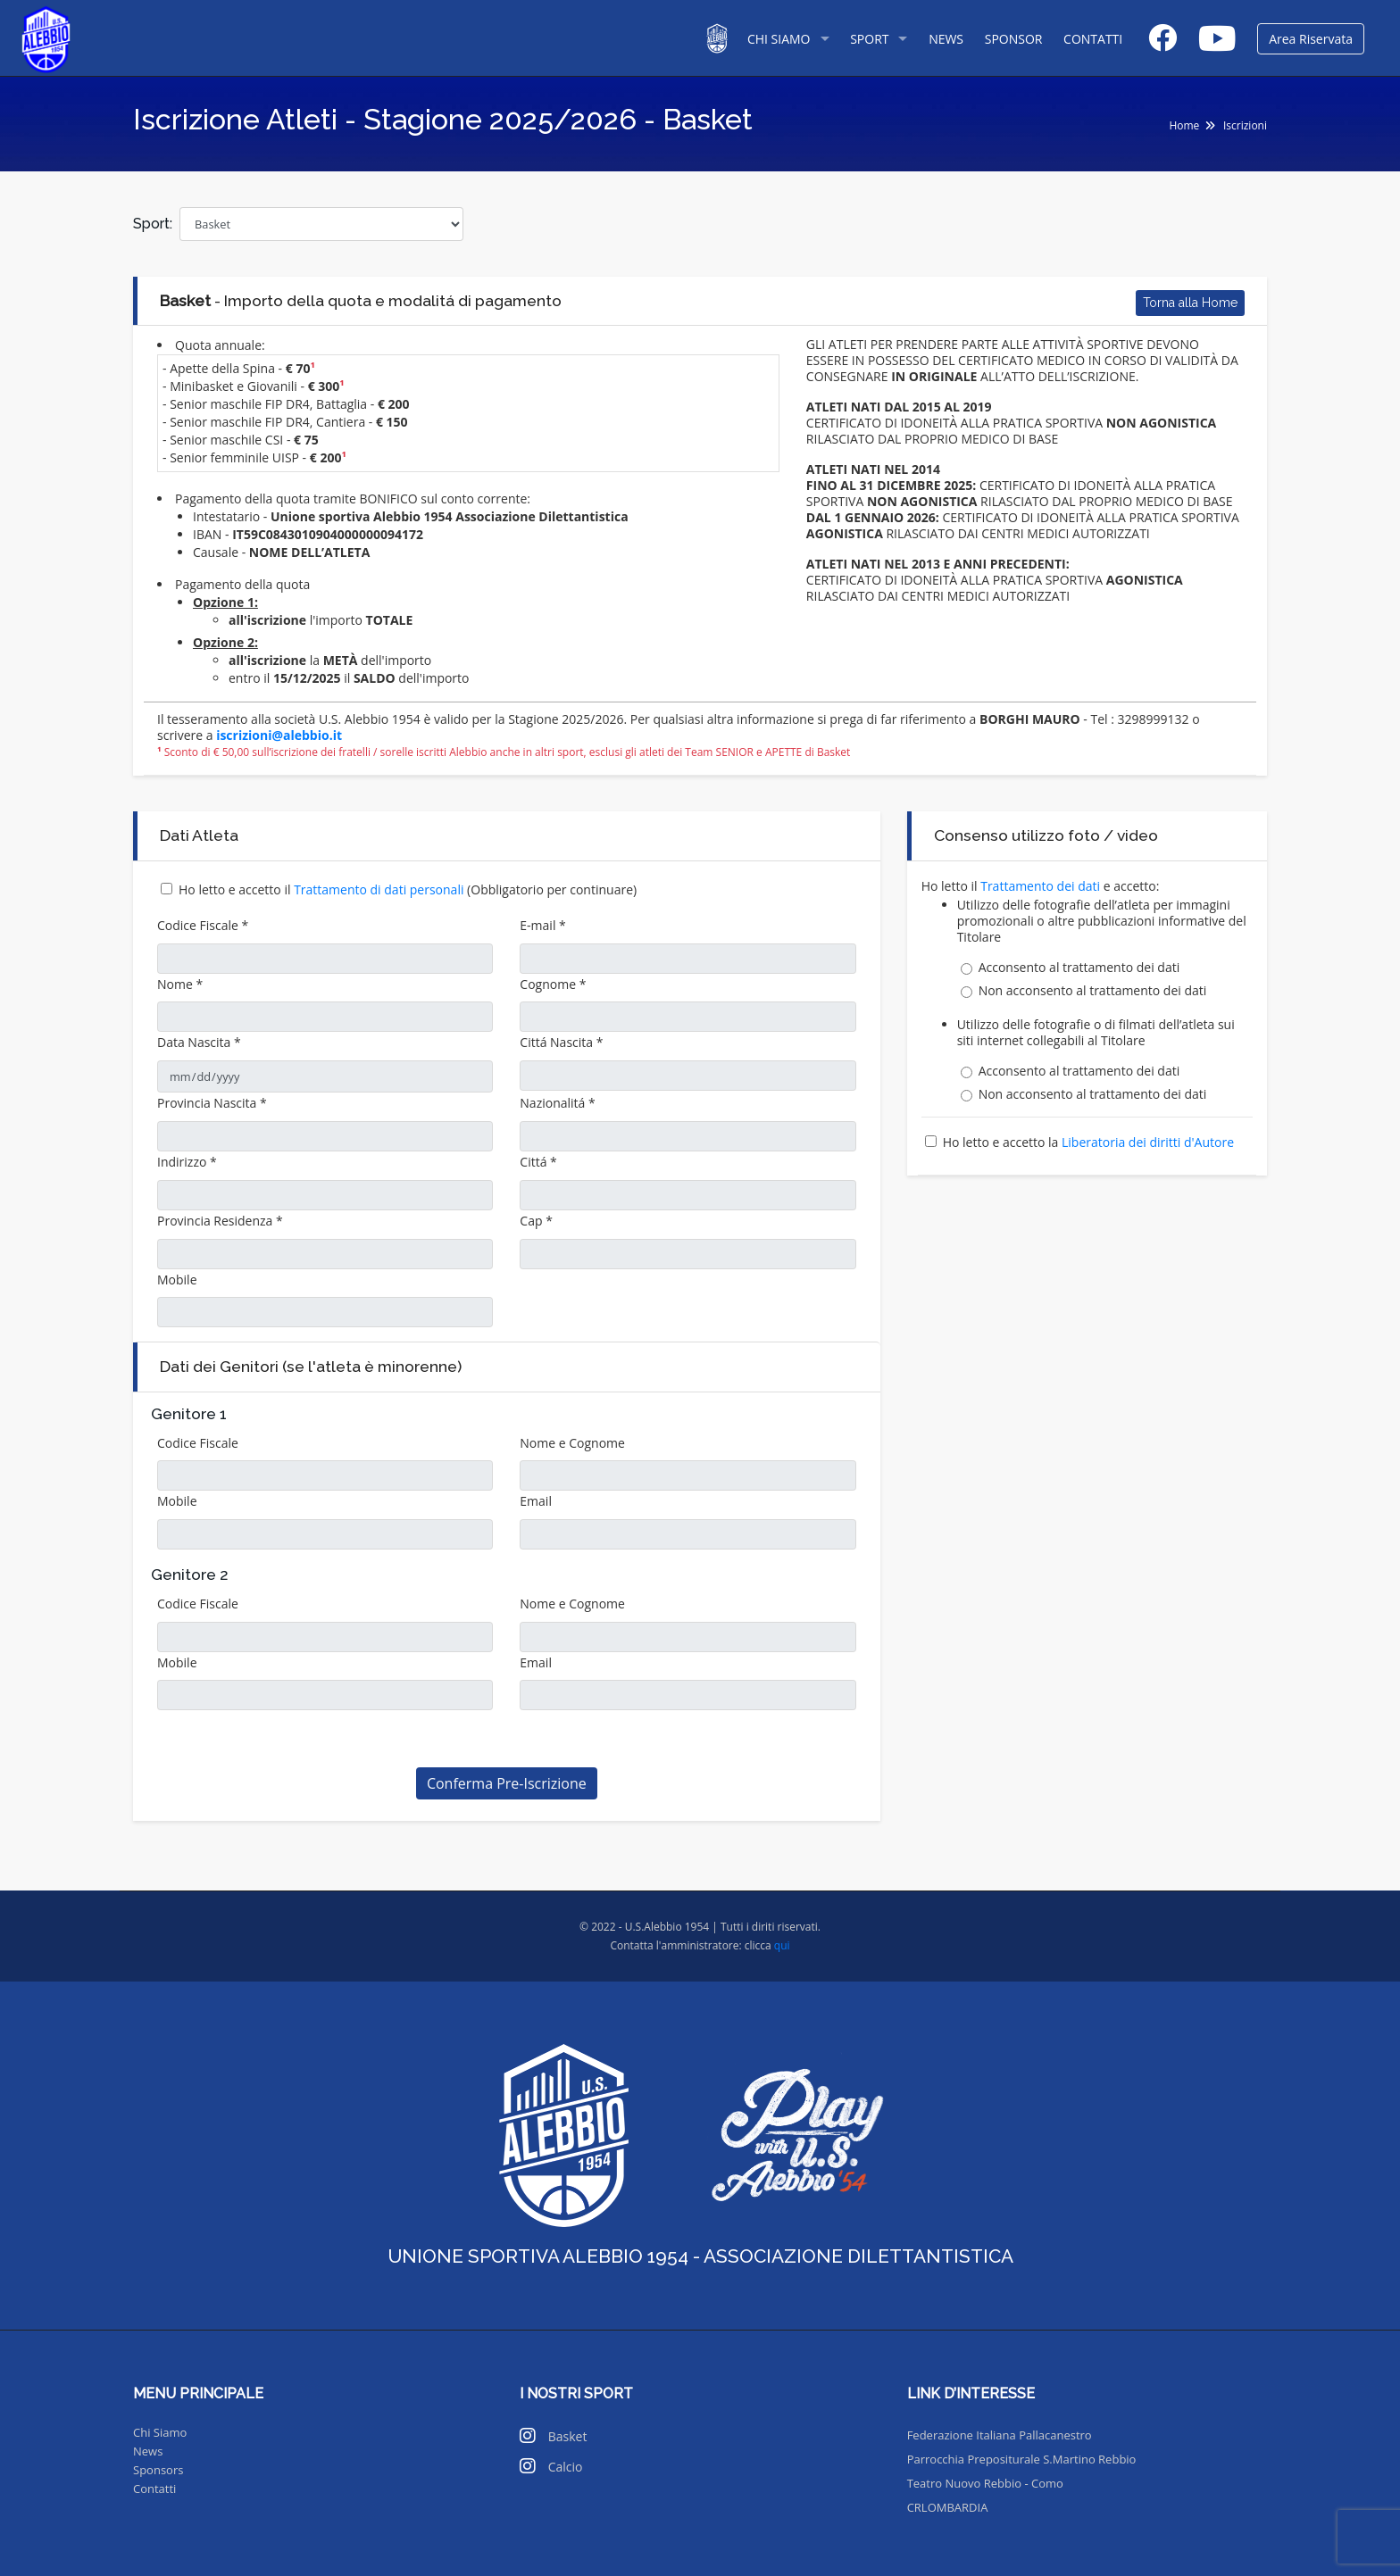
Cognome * (553, 984)
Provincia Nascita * (212, 1102)
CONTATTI (1092, 38)
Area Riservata (1311, 38)
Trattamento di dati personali (380, 889)
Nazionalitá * (557, 1102)
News (147, 2451)
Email (536, 1500)
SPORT (869, 38)
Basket (568, 2436)
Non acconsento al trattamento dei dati (1093, 991)
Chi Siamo (160, 2432)
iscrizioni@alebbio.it (279, 735)
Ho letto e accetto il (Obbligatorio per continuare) (408, 889)
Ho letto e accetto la (1088, 1142)
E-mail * (542, 925)
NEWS (946, 38)
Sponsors (158, 2470)
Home (1184, 125)
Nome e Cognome (572, 1442)
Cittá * (538, 1161)
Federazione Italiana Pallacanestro (999, 2435)
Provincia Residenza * (220, 1220)
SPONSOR (1014, 38)
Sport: (152, 223)
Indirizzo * (187, 1161)
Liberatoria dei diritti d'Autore (1148, 1142)
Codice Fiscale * (202, 925)
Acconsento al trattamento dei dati (1079, 968)
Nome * (180, 984)
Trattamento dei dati (1042, 885)
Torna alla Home (1190, 302)
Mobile (177, 1279)
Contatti (154, 2488)
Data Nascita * (199, 1042)
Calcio (565, 2466)
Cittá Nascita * (561, 1042)
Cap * (536, 1220)
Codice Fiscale (197, 1442)
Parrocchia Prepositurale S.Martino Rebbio (1022, 2459)
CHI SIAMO (779, 38)
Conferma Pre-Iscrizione (507, 1783)
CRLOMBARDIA (947, 2507)
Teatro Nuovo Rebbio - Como (985, 2483)
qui (782, 1945)
